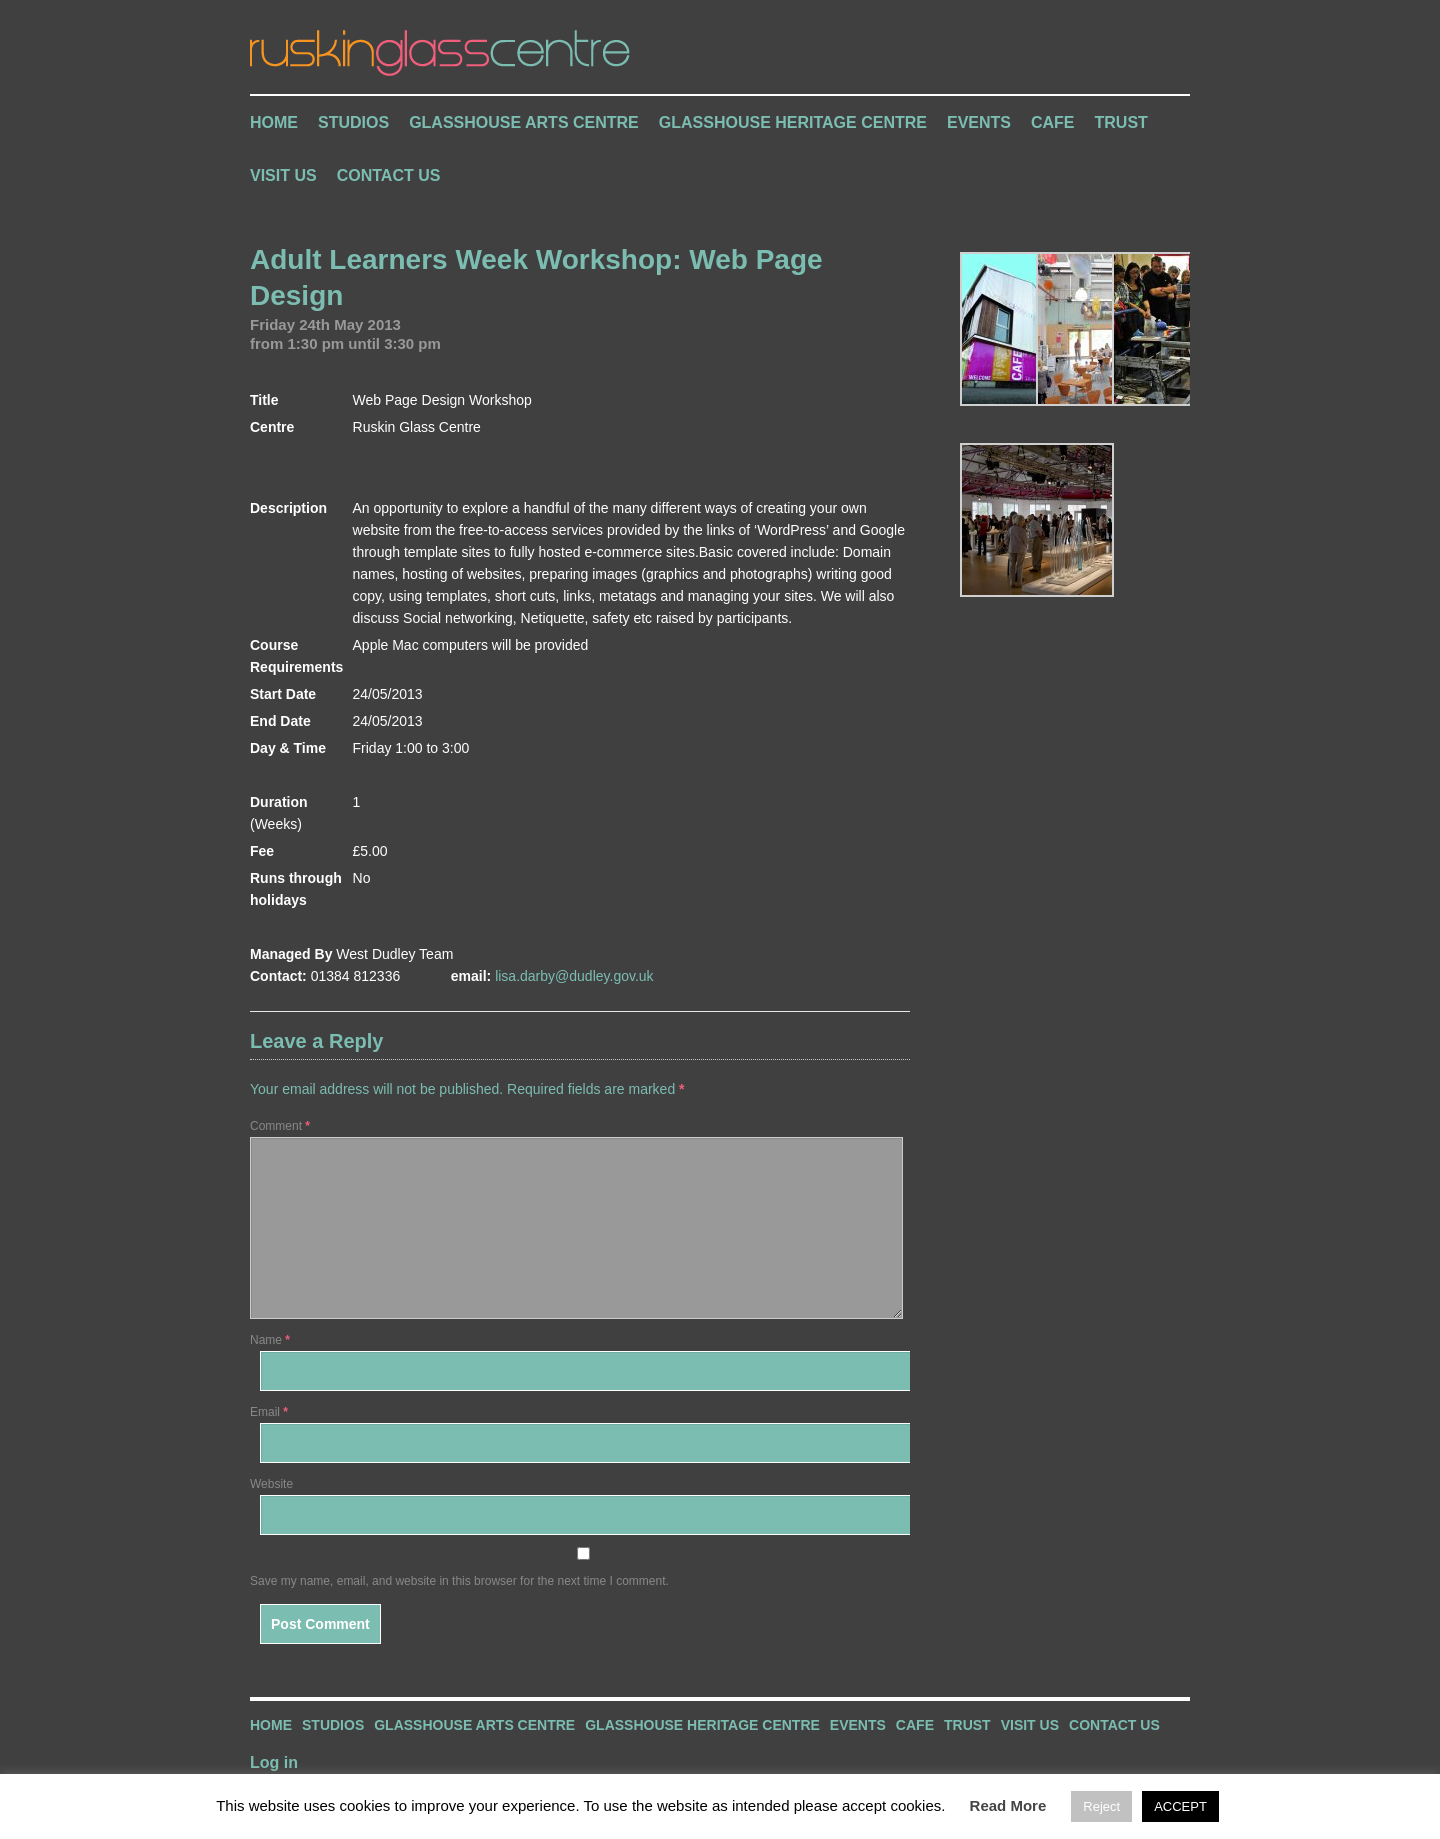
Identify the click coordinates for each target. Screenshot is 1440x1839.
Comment (280, 1126)
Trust (1121, 122)
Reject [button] (1101, 1806)
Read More (1008, 1805)
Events (979, 122)
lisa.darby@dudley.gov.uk (574, 976)
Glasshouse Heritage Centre (793, 122)
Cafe (1053, 122)
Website (271, 1484)
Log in (274, 1762)
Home (274, 122)
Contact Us (389, 175)
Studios (353, 122)
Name (270, 1340)
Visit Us (283, 175)
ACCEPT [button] (1180, 1806)
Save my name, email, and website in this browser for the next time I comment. (459, 1581)
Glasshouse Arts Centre (524, 122)
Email (269, 1412)
